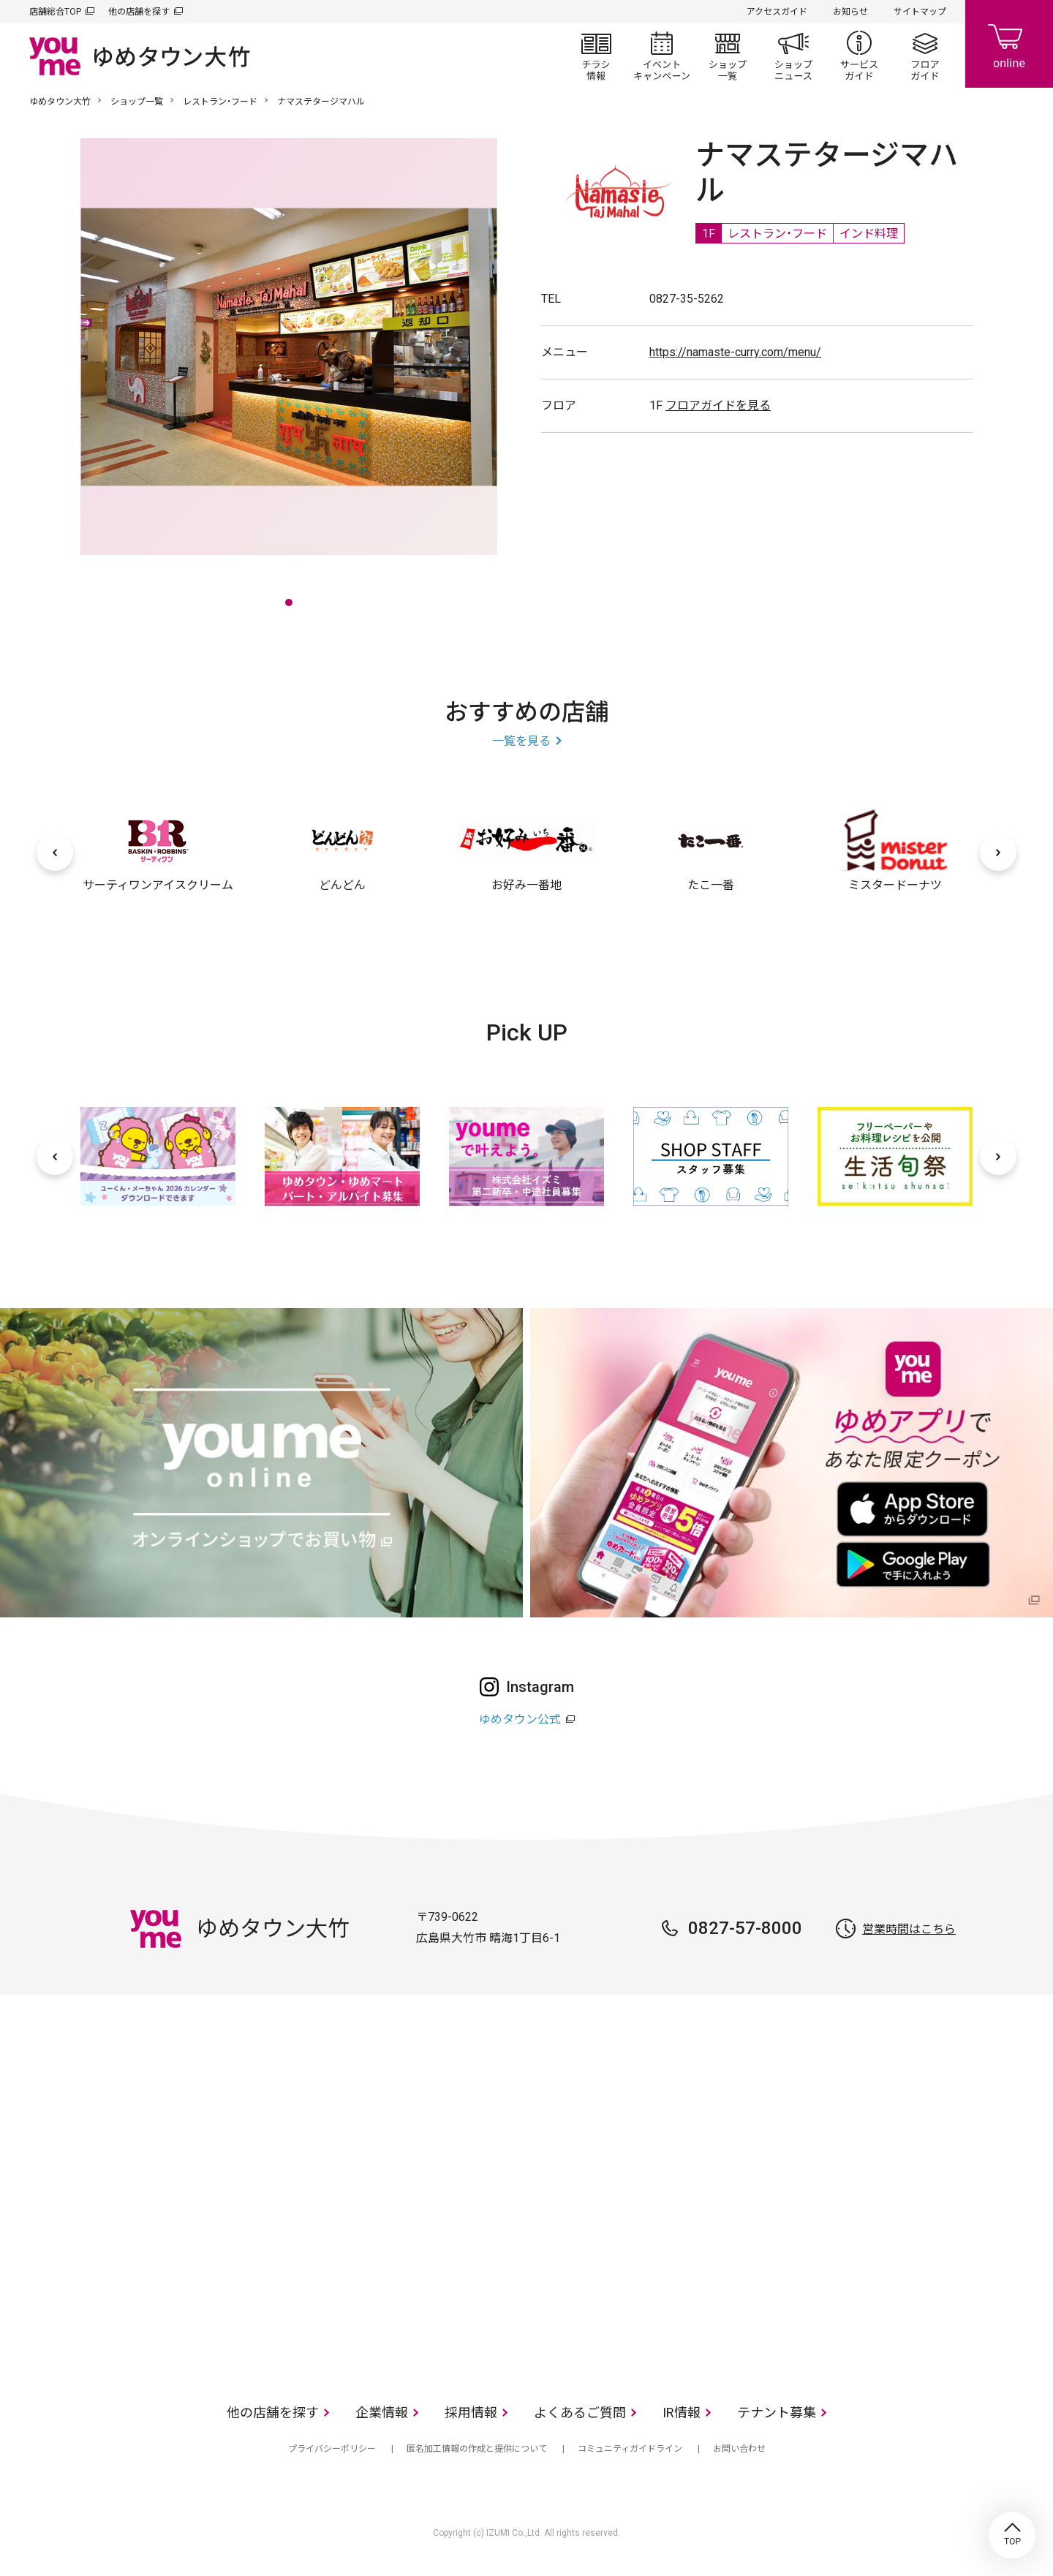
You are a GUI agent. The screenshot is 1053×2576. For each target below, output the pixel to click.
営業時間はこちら (909, 1929)
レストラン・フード (220, 102)
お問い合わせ (739, 2449)
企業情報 (381, 2412)
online (1009, 44)
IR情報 (682, 2412)
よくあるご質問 (580, 2412)
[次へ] (998, 852)
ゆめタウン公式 (520, 1719)
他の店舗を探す (139, 12)
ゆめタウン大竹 (60, 102)
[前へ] (55, 852)
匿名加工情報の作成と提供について (477, 2449)
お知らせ (850, 12)
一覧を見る (521, 741)
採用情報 (471, 2412)
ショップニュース (793, 55)
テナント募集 (776, 2412)
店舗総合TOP (55, 12)
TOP (1012, 2535)
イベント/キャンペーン (662, 55)
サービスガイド (859, 55)
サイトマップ (920, 12)
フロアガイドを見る (718, 405)
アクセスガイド (777, 12)
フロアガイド (925, 55)
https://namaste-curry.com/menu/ (735, 352)
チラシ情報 (596, 55)
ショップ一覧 (727, 55)
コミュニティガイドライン (630, 2449)
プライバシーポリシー (332, 2449)
